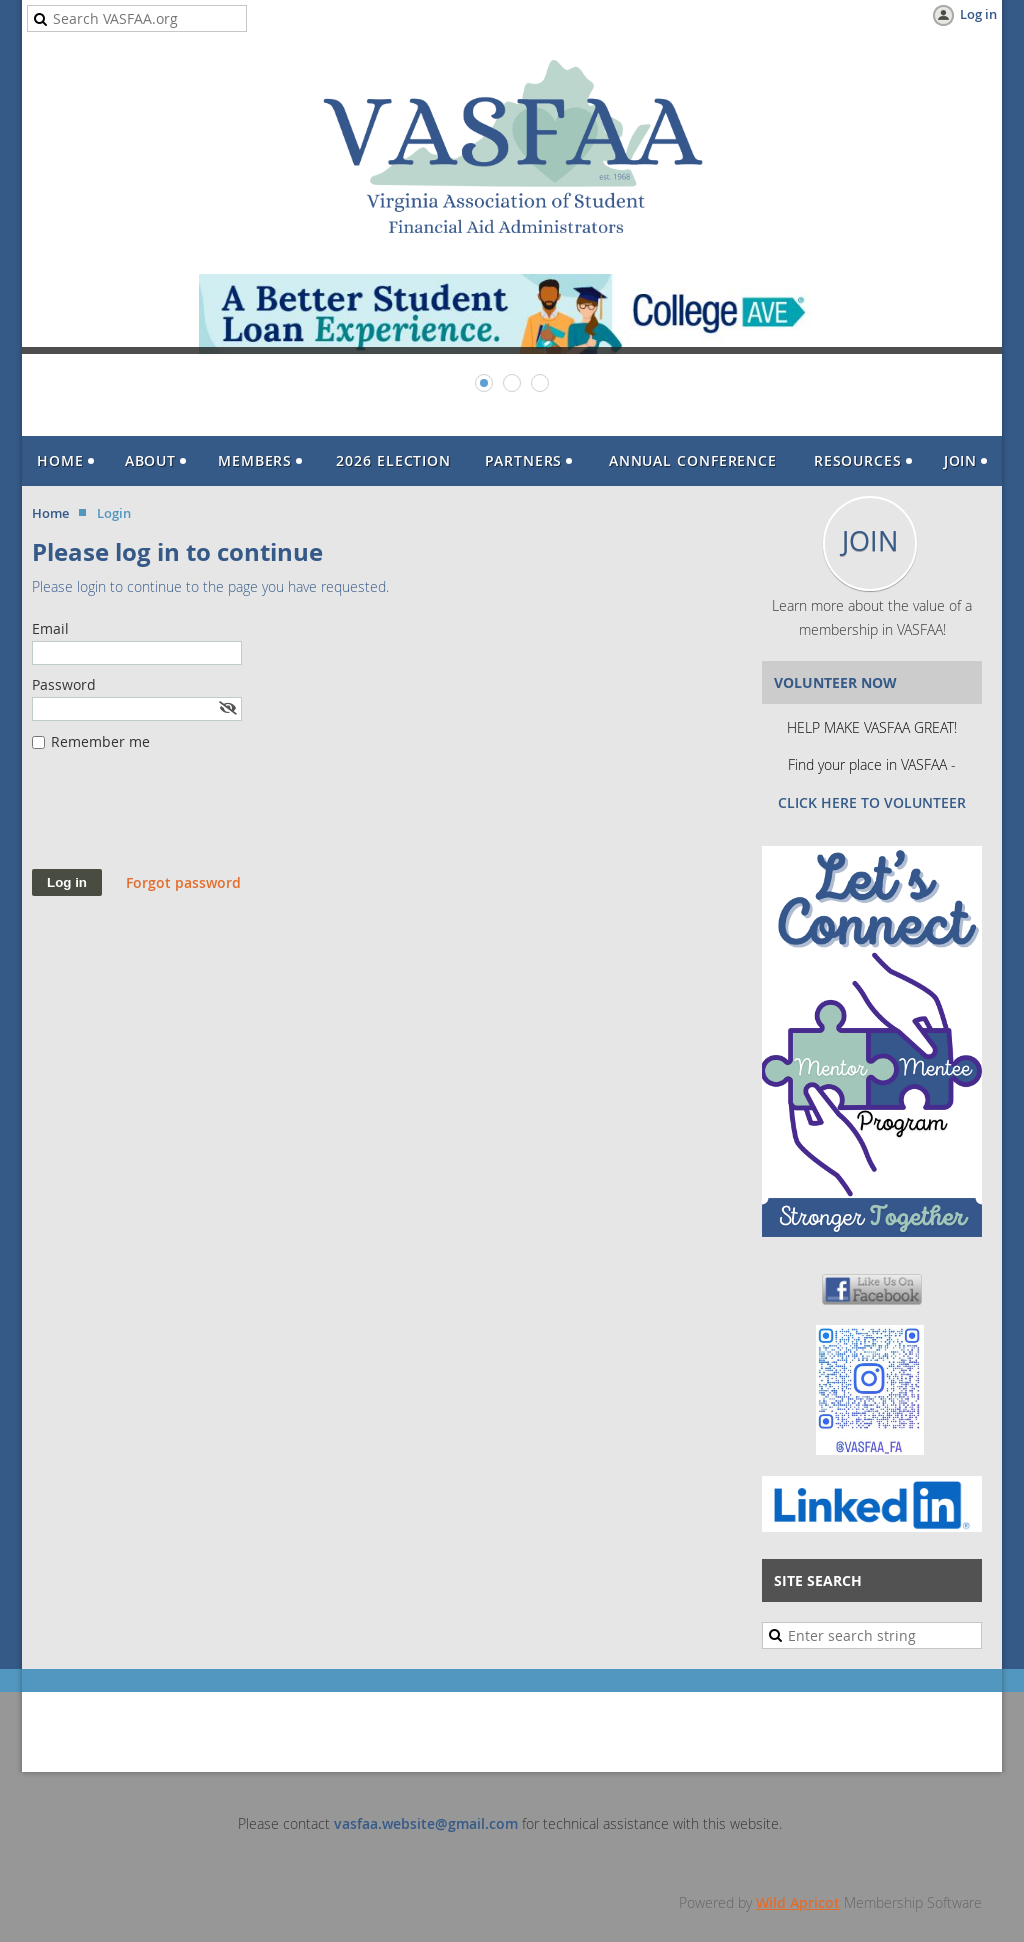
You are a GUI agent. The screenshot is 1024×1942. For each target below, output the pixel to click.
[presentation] (184, 820)
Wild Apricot (798, 1902)
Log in (978, 14)
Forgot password (183, 882)
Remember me (100, 741)
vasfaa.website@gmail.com (426, 1823)
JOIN (870, 541)
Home (50, 513)
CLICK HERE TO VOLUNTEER (872, 802)
